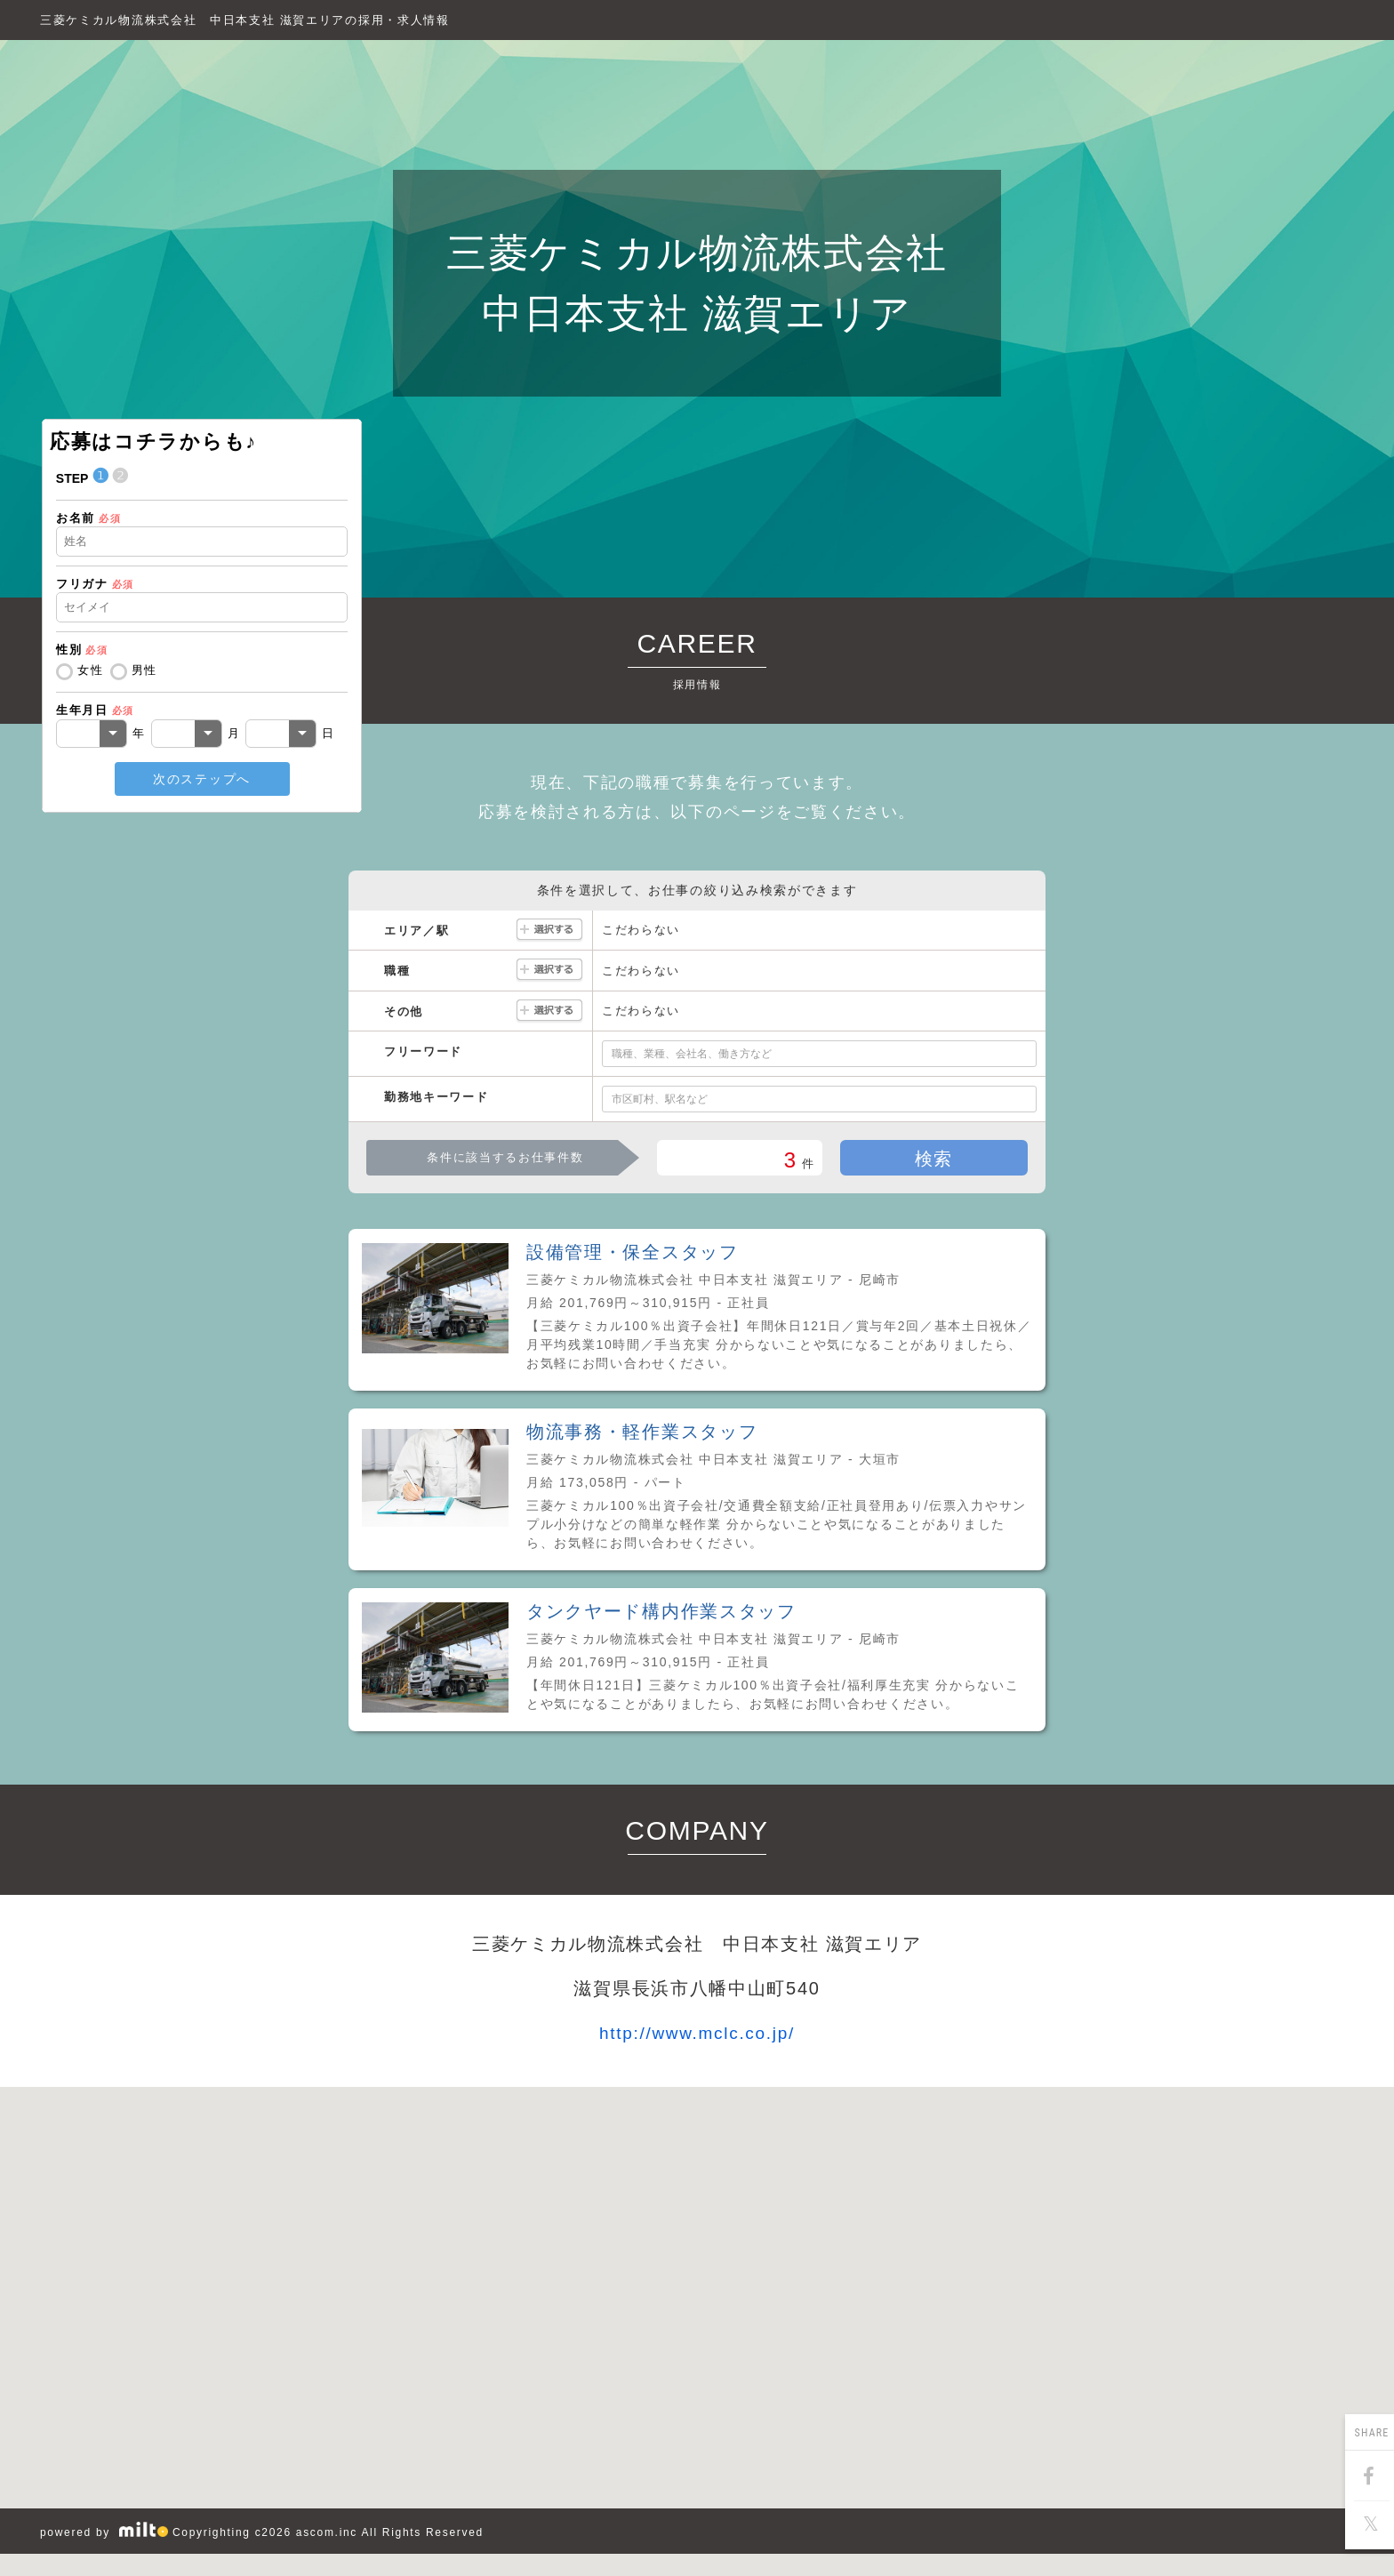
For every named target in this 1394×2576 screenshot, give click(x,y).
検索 (934, 1158)
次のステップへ (202, 779)
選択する (549, 931)
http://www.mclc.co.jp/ (697, 2033)
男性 (144, 670)
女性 (90, 670)
